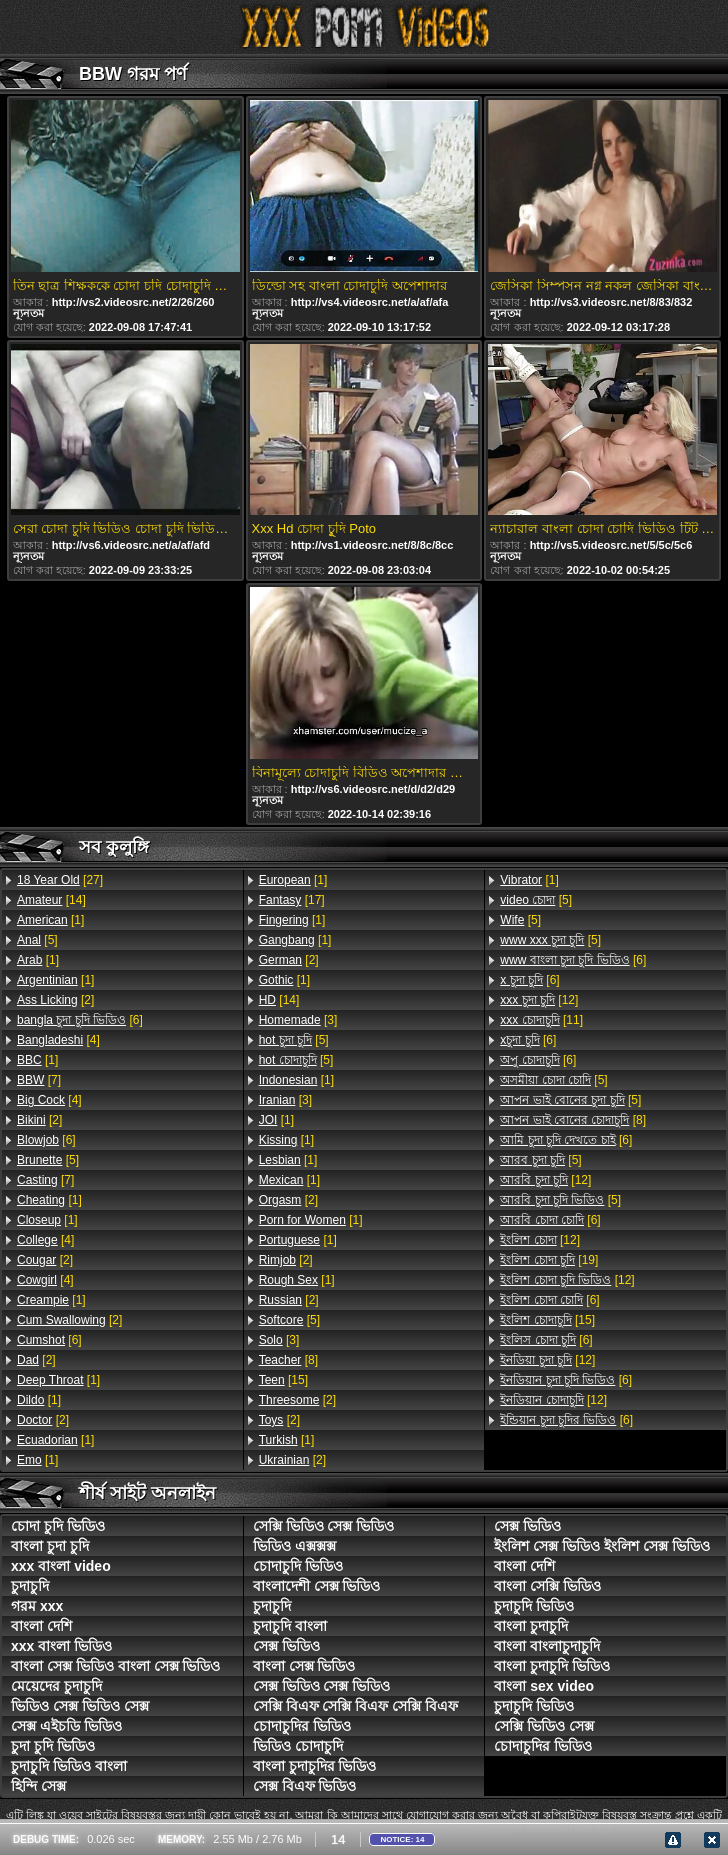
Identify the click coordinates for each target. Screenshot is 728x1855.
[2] (55, 1000)
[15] (283, 1380)
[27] (60, 880)
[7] (39, 1080)
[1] (50, 920)
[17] (292, 900)
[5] (37, 940)
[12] (539, 1000)
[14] (51, 900)
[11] (541, 1020)
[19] (549, 1260)
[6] (80, 1020)
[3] (298, 1020)
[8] (288, 1360)
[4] (58, 1040)
